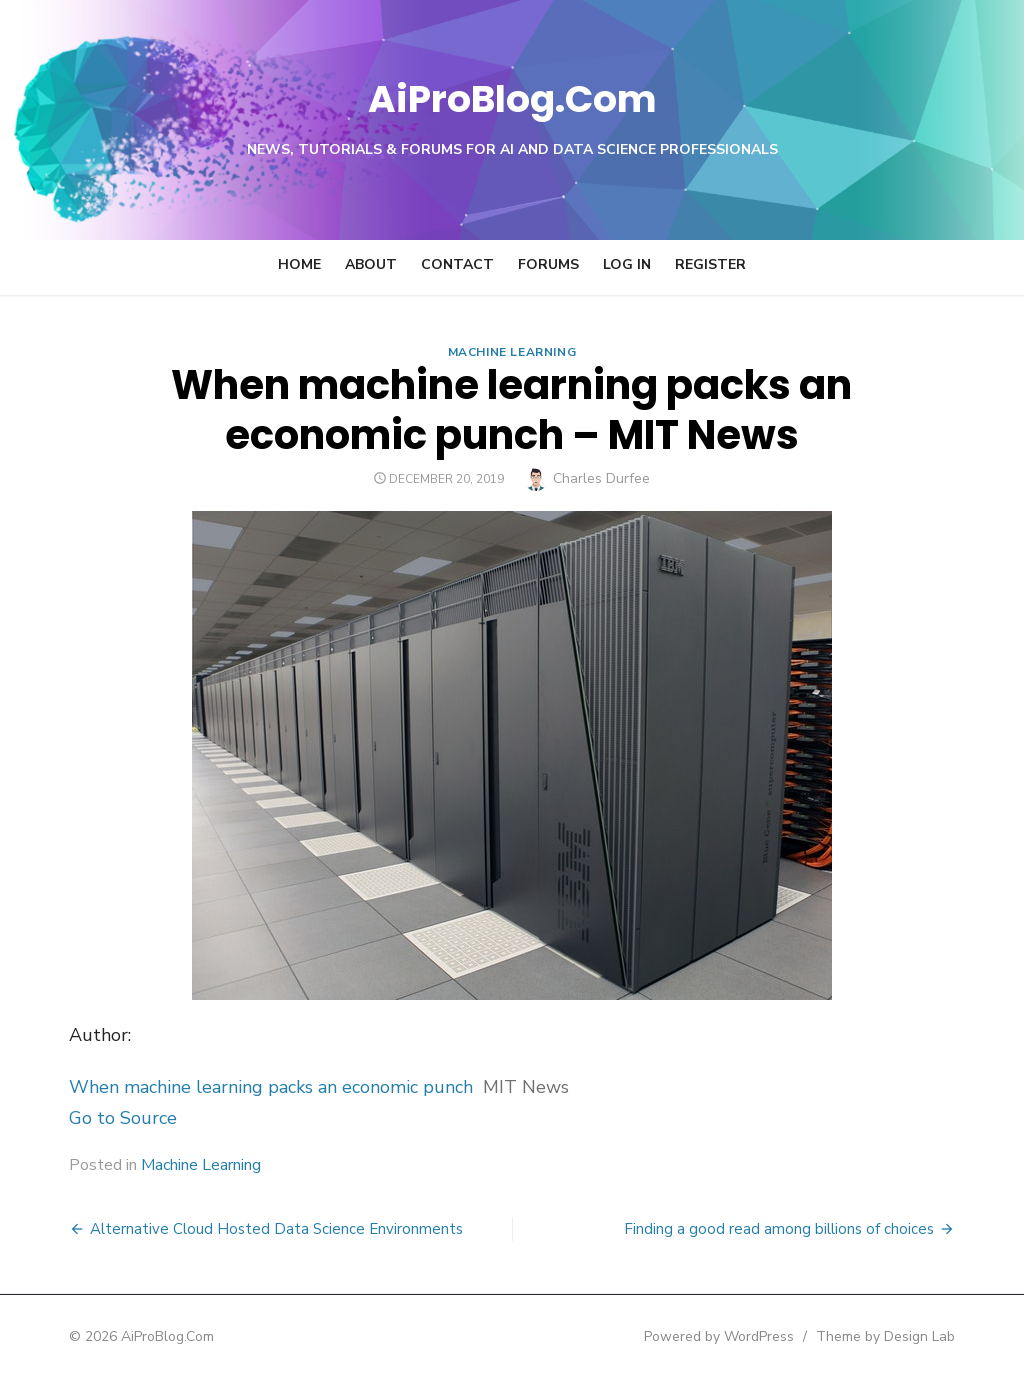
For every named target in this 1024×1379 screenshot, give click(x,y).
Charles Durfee (602, 478)
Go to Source (76, 1118)
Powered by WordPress (766, 1336)
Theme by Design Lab (932, 1336)
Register (710, 264)
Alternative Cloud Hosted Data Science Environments (229, 1229)
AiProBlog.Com (512, 95)
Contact (457, 264)
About (371, 264)
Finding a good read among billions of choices (826, 1229)
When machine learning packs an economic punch (224, 1087)
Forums (548, 264)
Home (299, 264)
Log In (627, 264)
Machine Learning (512, 352)
